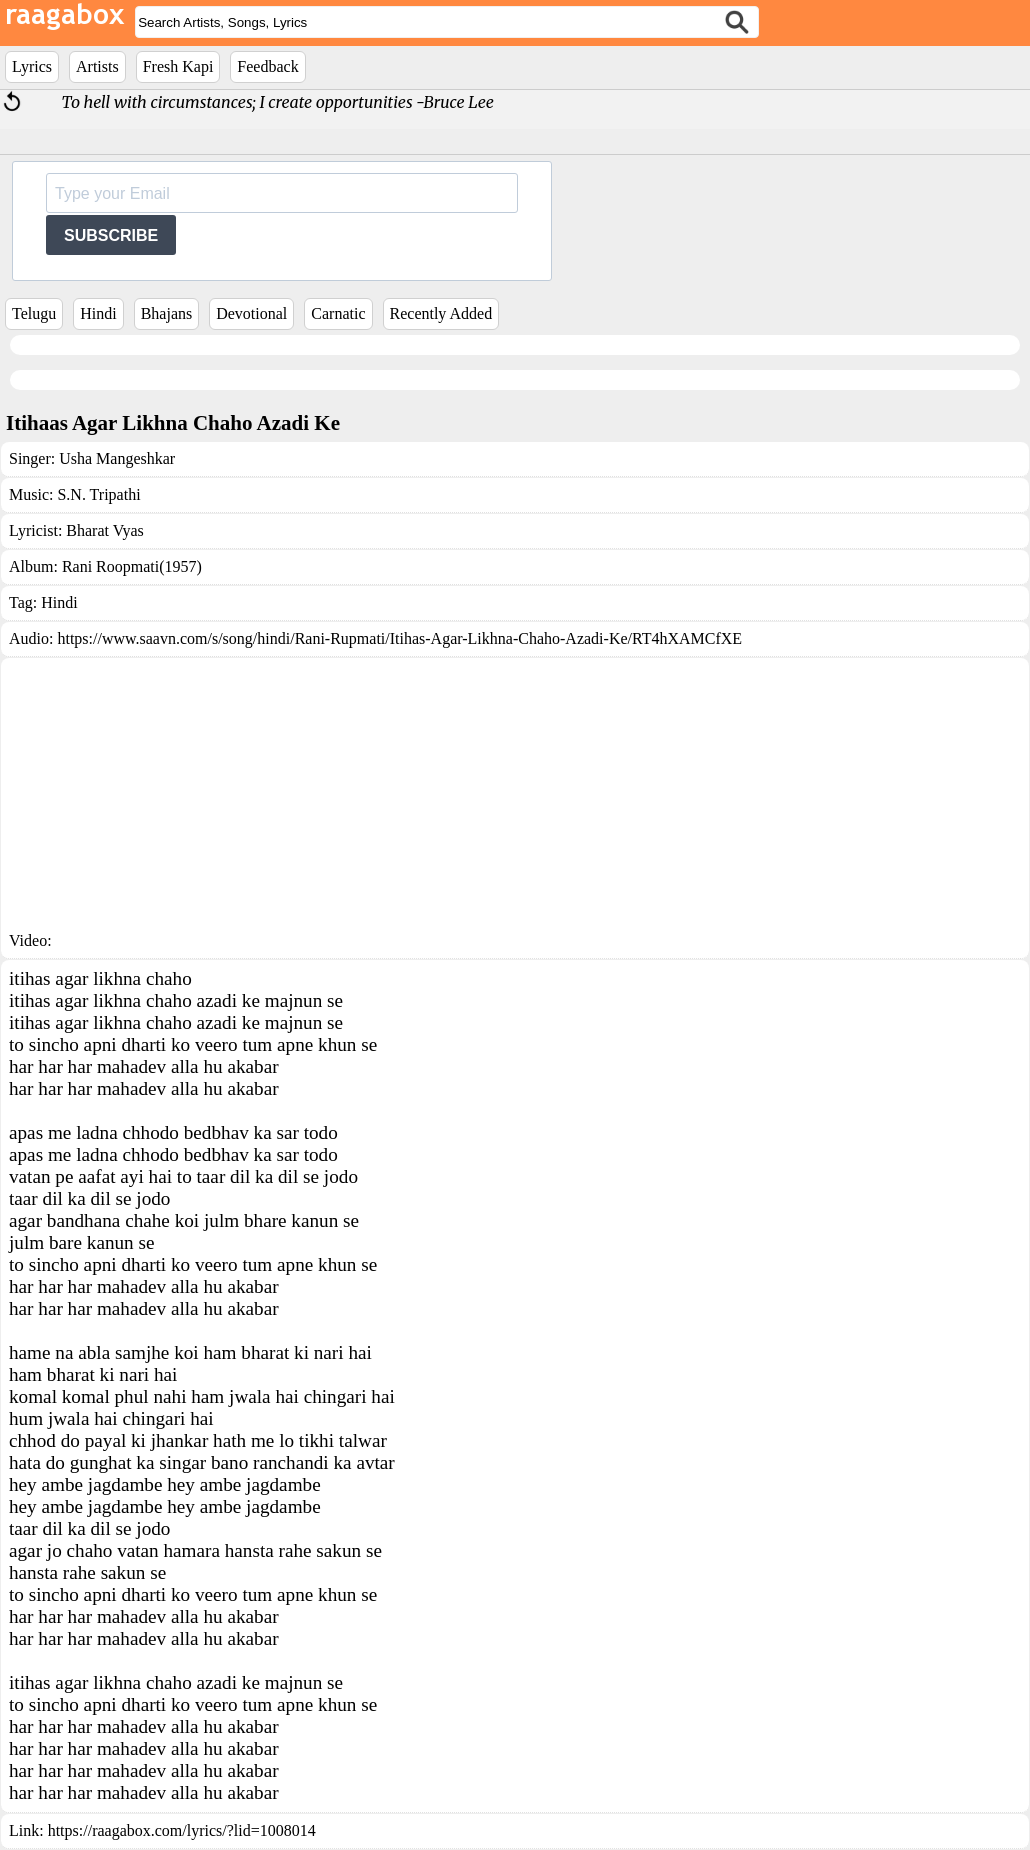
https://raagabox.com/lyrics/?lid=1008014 (182, 1830)
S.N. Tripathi (98, 494)
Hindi (98, 313)
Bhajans (167, 313)
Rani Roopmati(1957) (132, 566)
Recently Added (441, 313)
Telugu (34, 313)
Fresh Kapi (178, 66)
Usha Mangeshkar (117, 458)
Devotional (251, 313)
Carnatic (338, 313)
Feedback (267, 66)
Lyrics (32, 66)
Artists (97, 66)
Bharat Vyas (104, 530)
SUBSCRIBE (111, 235)
